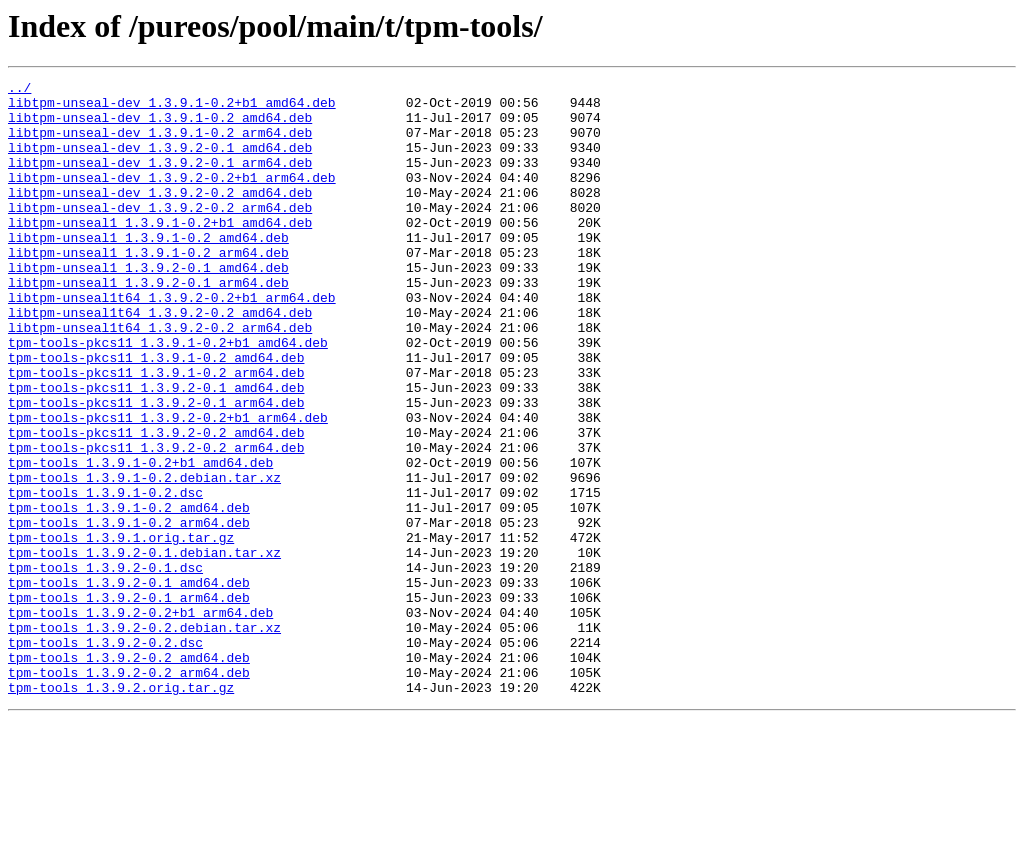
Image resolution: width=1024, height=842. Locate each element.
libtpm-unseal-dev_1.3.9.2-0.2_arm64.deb (160, 234)
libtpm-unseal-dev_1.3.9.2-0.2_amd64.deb (160, 216)
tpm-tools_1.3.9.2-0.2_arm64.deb (129, 792)
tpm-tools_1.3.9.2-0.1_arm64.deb (129, 702)
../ (19, 90)
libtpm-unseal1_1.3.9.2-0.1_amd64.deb (148, 306)
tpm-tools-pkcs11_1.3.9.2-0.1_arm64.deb (156, 468)
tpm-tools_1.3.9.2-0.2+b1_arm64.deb (140, 720)
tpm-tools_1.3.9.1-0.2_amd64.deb (129, 594)
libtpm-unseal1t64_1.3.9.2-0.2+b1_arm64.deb (172, 342)
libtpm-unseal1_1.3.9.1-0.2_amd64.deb (148, 270)
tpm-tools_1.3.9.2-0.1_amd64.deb (129, 684)
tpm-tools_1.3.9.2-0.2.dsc (105, 756)
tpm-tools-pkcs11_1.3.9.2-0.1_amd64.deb (156, 450)
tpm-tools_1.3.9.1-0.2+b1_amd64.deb (140, 540)
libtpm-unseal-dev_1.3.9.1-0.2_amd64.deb (160, 126)
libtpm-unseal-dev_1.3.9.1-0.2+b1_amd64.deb (172, 108)
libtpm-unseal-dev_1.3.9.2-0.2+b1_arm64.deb (172, 198)
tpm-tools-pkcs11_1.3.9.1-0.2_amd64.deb (156, 414)
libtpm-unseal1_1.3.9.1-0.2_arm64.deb (148, 288)
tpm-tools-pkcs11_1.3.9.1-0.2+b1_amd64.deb (168, 396)
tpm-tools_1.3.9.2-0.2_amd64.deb (129, 774)
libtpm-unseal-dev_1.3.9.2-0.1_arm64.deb (160, 180)
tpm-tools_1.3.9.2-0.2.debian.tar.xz (144, 738)
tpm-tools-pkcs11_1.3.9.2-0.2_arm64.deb (156, 522)
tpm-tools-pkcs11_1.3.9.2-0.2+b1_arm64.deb (168, 486)
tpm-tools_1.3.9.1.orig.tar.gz (121, 630)
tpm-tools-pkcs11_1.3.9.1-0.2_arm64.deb (156, 432)
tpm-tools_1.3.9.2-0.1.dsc (105, 666)
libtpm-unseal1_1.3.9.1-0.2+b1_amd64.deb (160, 252)
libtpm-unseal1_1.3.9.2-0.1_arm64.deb (148, 324)
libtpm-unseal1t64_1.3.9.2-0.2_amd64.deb (160, 360)
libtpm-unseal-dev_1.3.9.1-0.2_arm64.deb (160, 144)
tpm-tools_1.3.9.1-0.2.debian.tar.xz (144, 558)
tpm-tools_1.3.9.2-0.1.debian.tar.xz (144, 648)
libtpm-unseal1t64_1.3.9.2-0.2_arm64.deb (160, 378)
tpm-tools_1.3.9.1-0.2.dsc (105, 576)
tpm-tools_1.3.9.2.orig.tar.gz (121, 810)
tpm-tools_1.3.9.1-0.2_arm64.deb (129, 612)
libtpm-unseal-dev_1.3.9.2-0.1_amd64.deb (160, 162)
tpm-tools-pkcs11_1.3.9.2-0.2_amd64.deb (156, 504)
